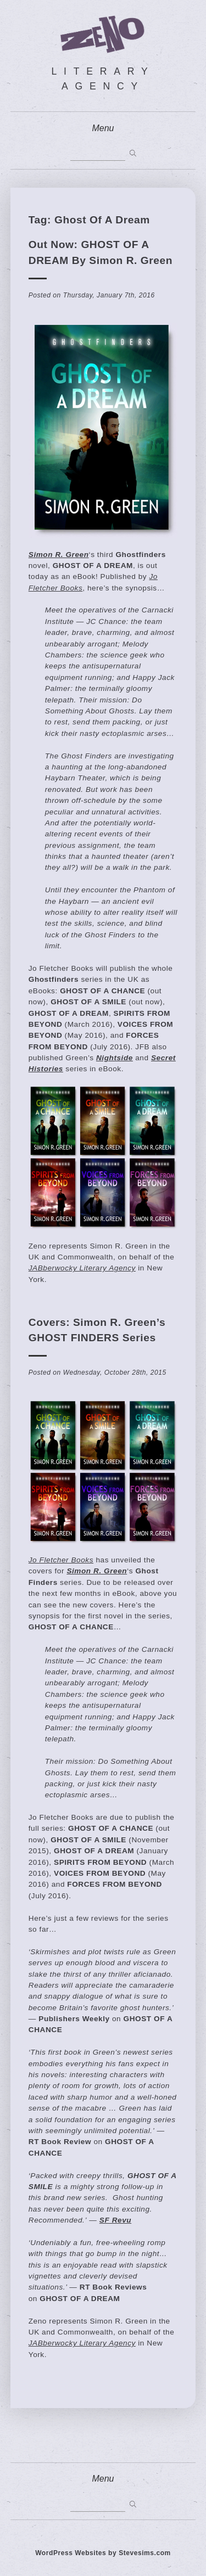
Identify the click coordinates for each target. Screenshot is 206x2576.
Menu (103, 128)
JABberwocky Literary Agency (82, 1268)
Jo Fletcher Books (61, 1560)
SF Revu (115, 2220)
